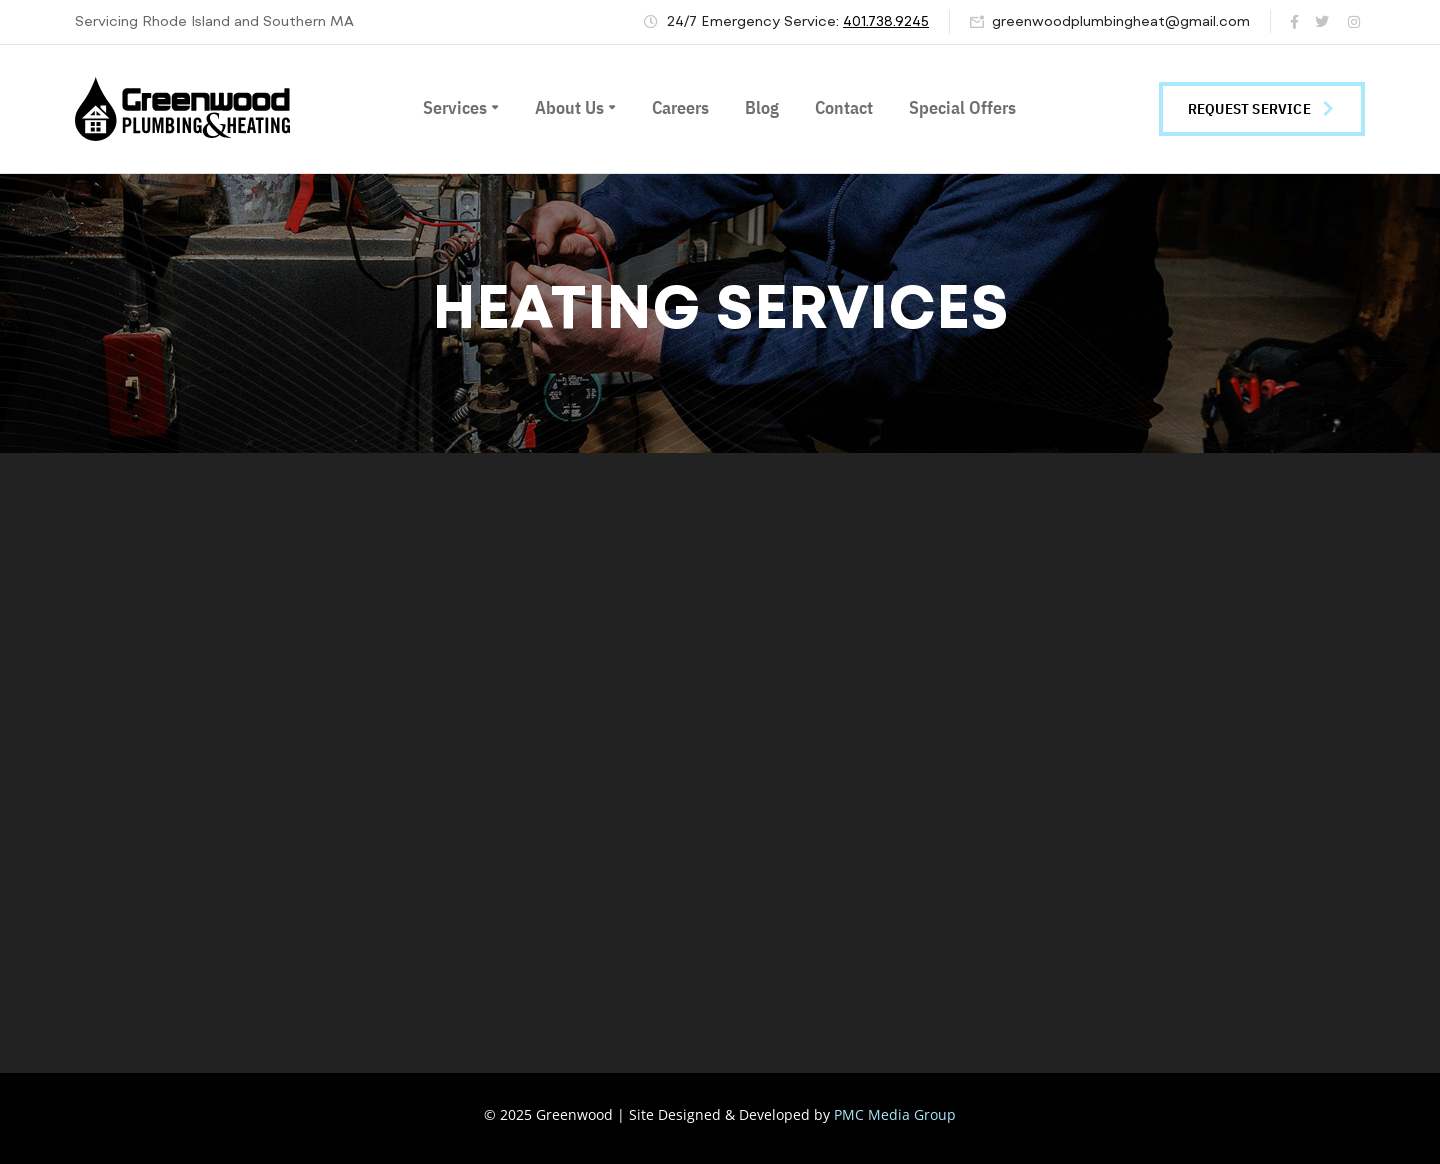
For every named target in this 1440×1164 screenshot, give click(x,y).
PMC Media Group (895, 1114)
